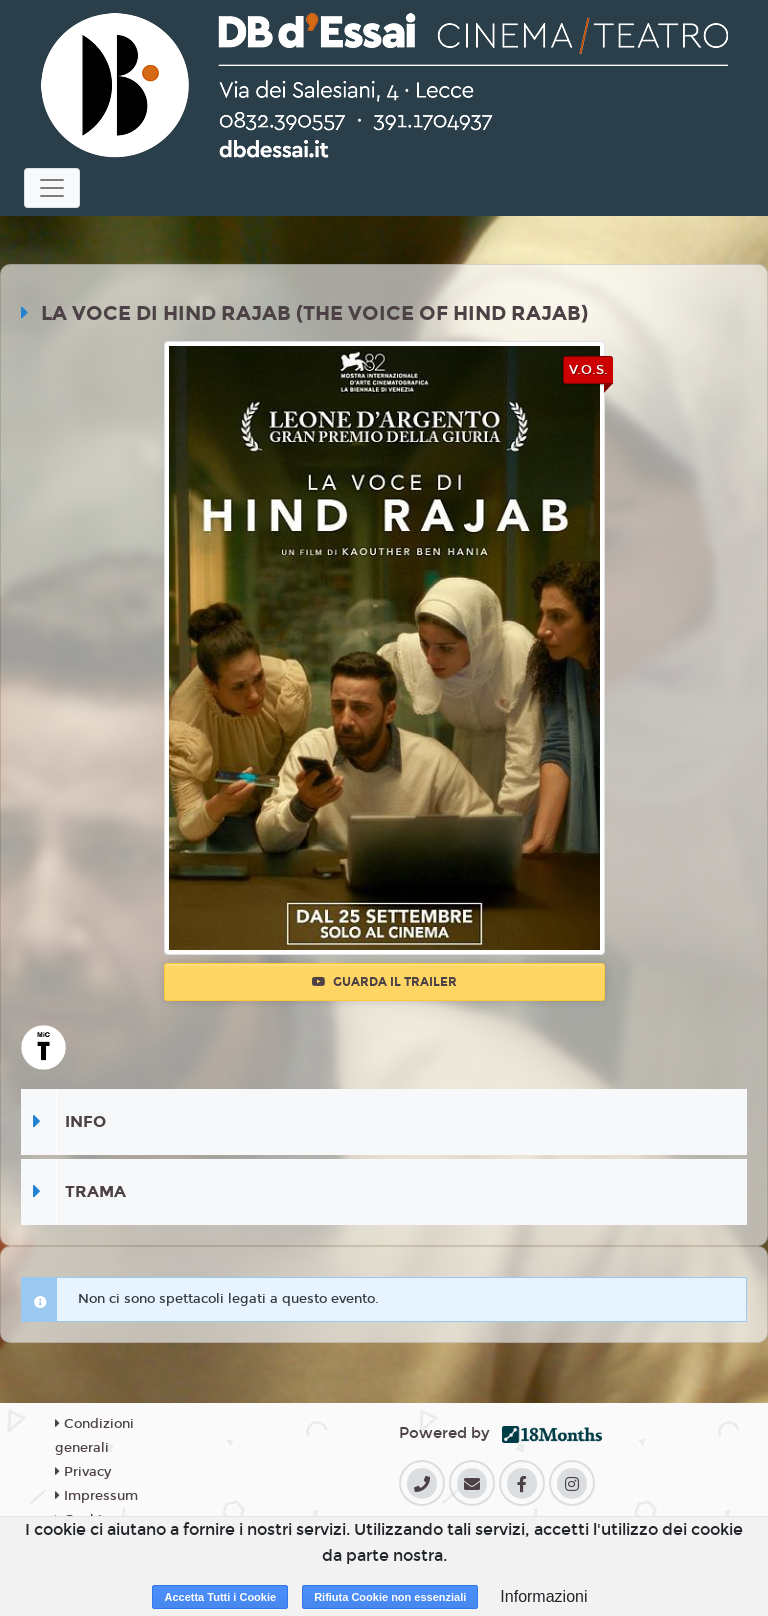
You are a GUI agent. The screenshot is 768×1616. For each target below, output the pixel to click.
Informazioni (543, 1596)
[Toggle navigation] (52, 188)
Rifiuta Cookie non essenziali (390, 1597)
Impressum (96, 1496)
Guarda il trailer (384, 982)
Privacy (83, 1472)
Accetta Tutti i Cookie (220, 1597)
